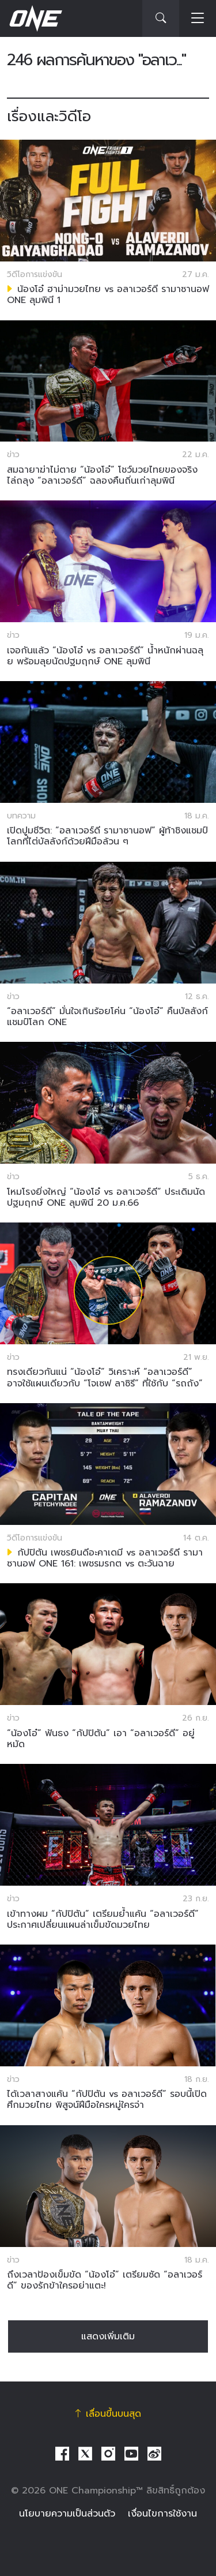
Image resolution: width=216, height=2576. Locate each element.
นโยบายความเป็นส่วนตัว (67, 2514)
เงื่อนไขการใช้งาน (162, 2514)
